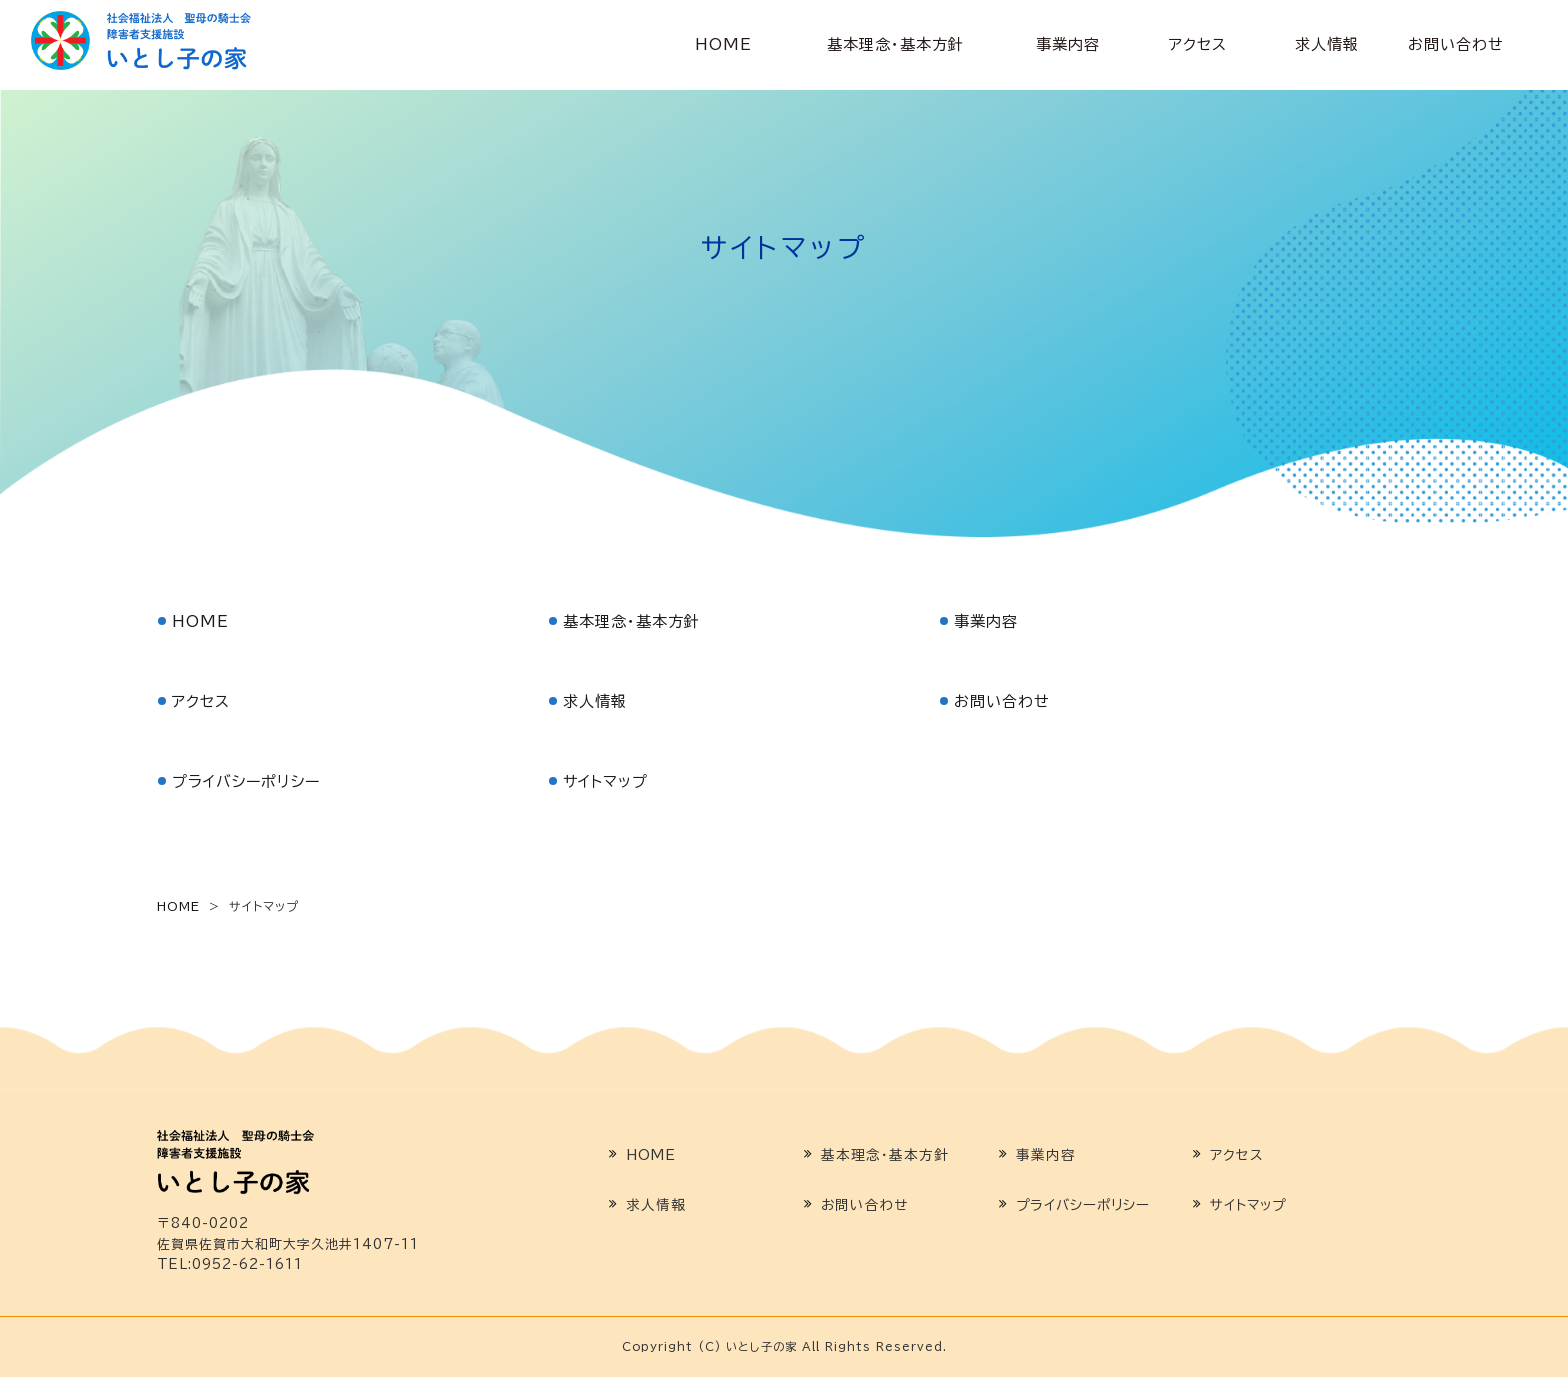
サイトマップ (605, 781)
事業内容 (1068, 44)
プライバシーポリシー (246, 781)
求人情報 (1327, 44)
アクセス (1198, 44)
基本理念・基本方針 (895, 44)
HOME (723, 44)
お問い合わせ (1456, 44)
